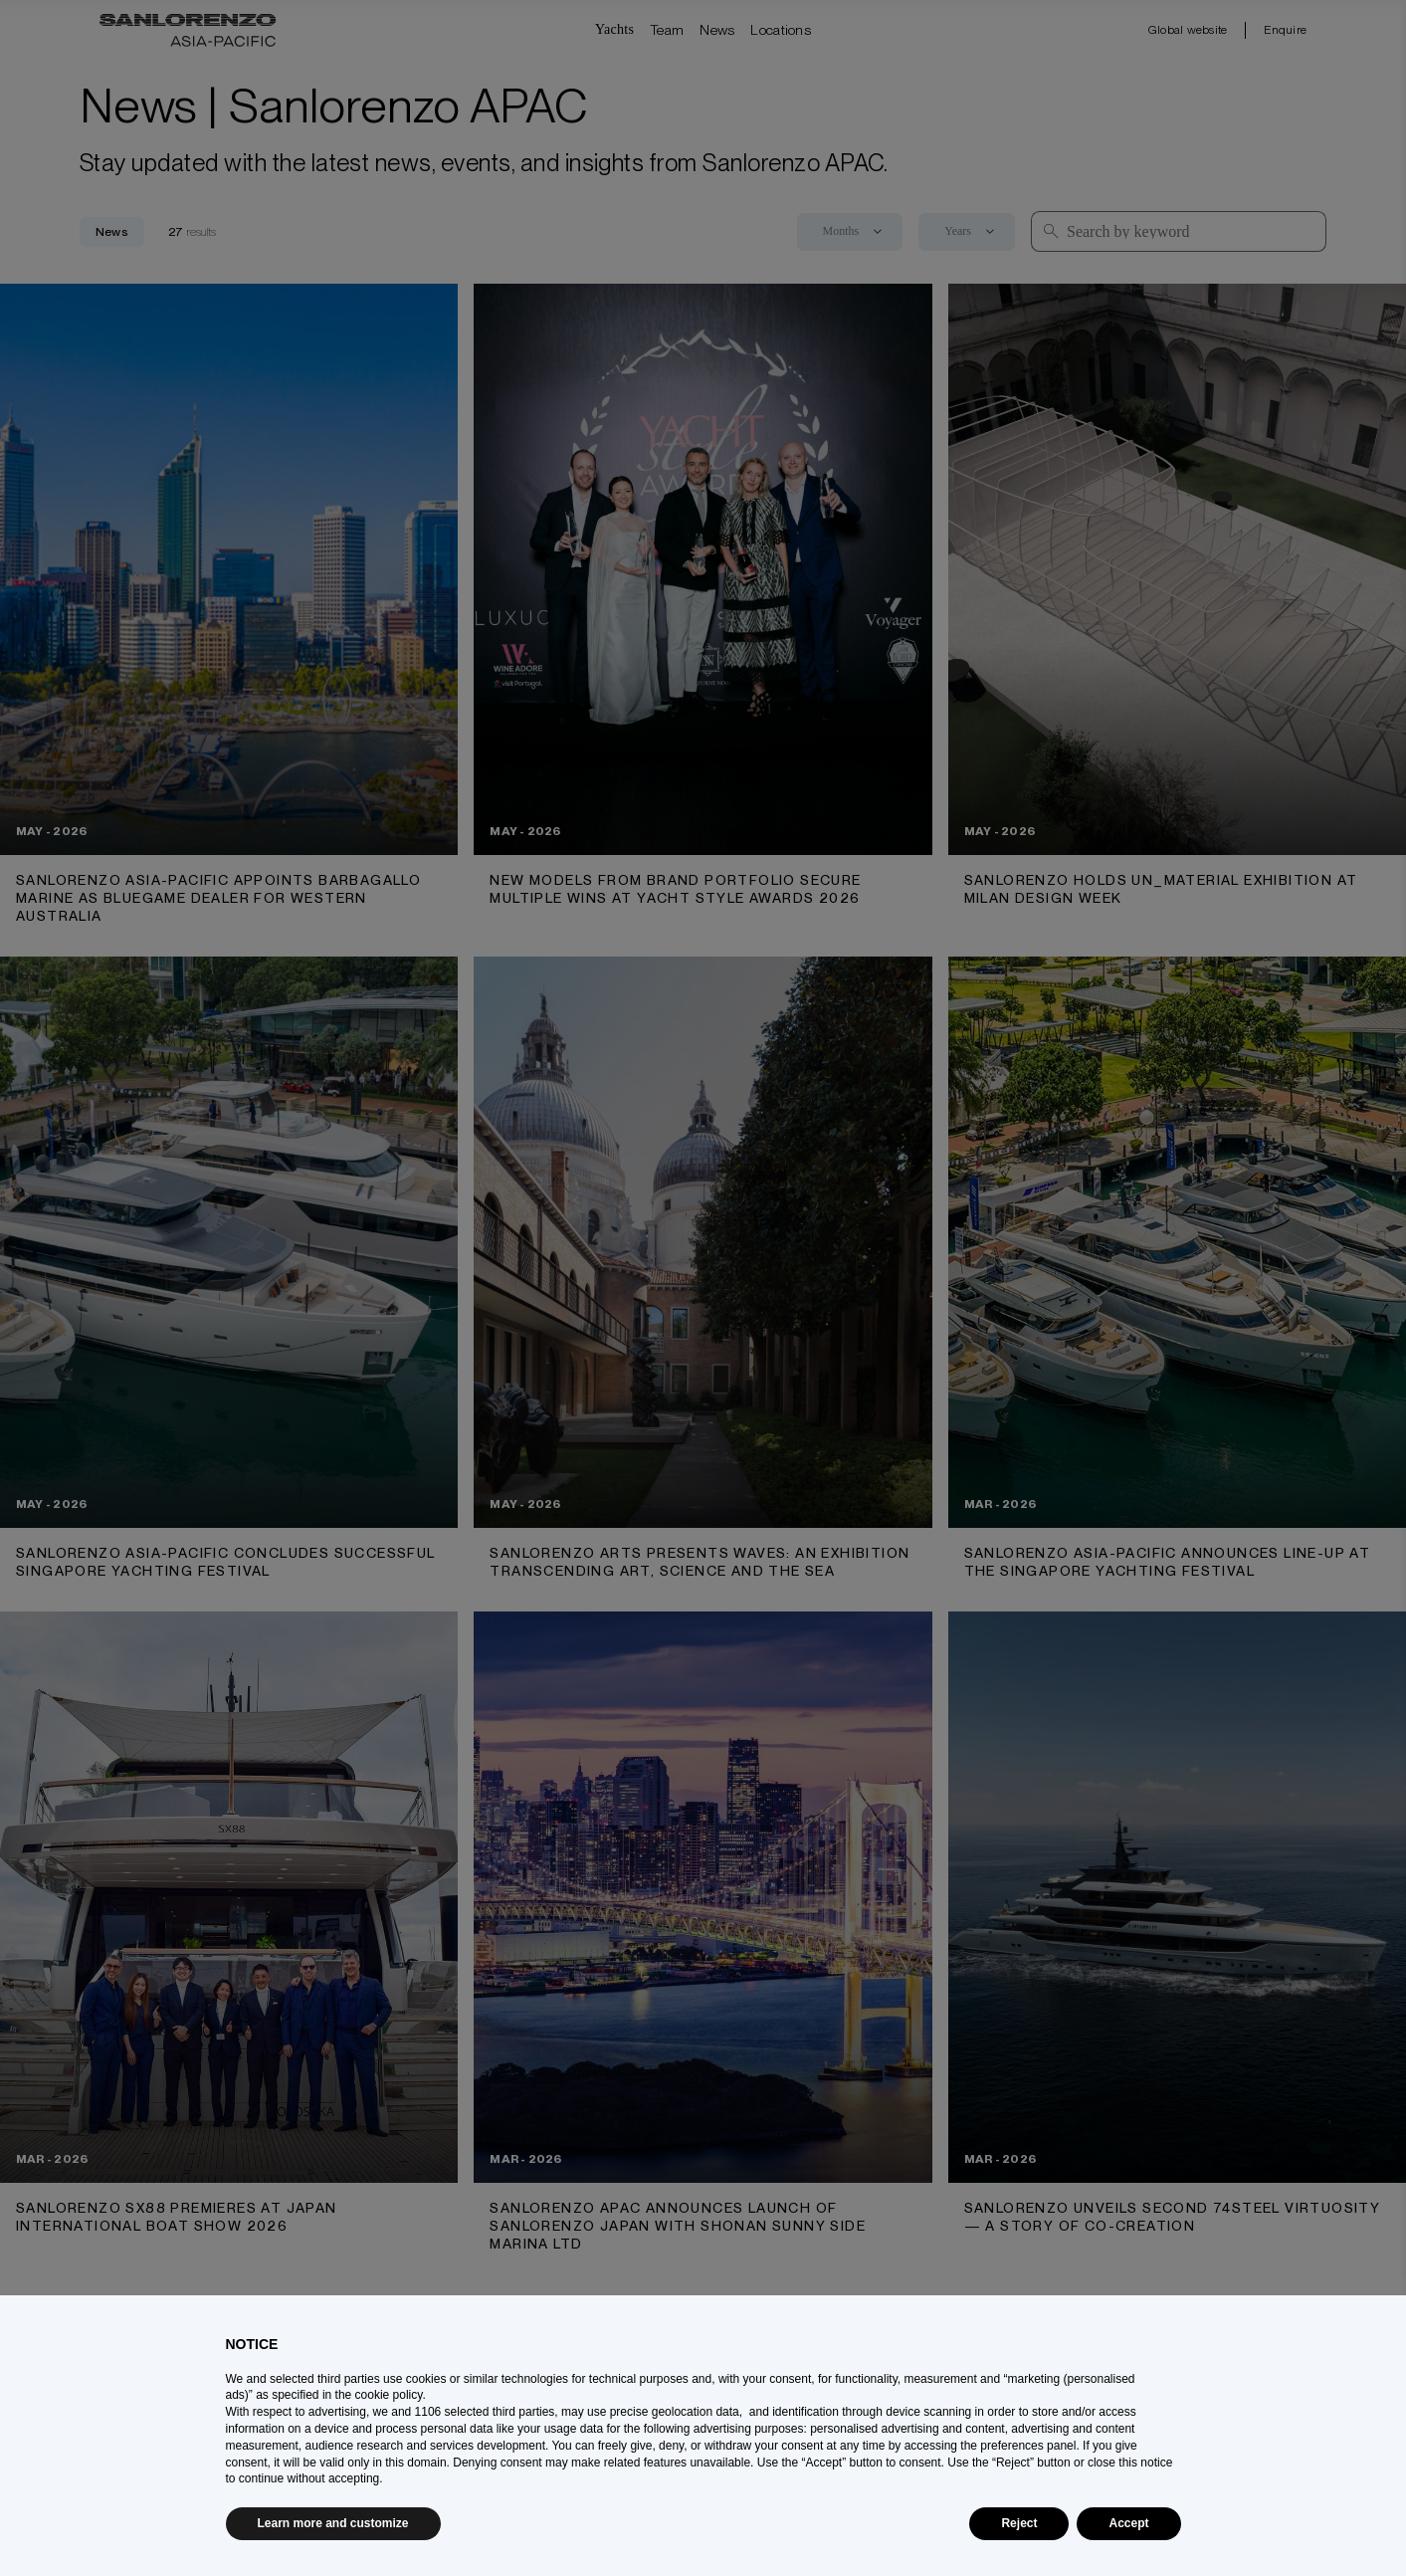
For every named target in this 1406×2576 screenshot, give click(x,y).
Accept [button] (1128, 2523)
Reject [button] (1019, 2523)
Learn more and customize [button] (333, 2523)
